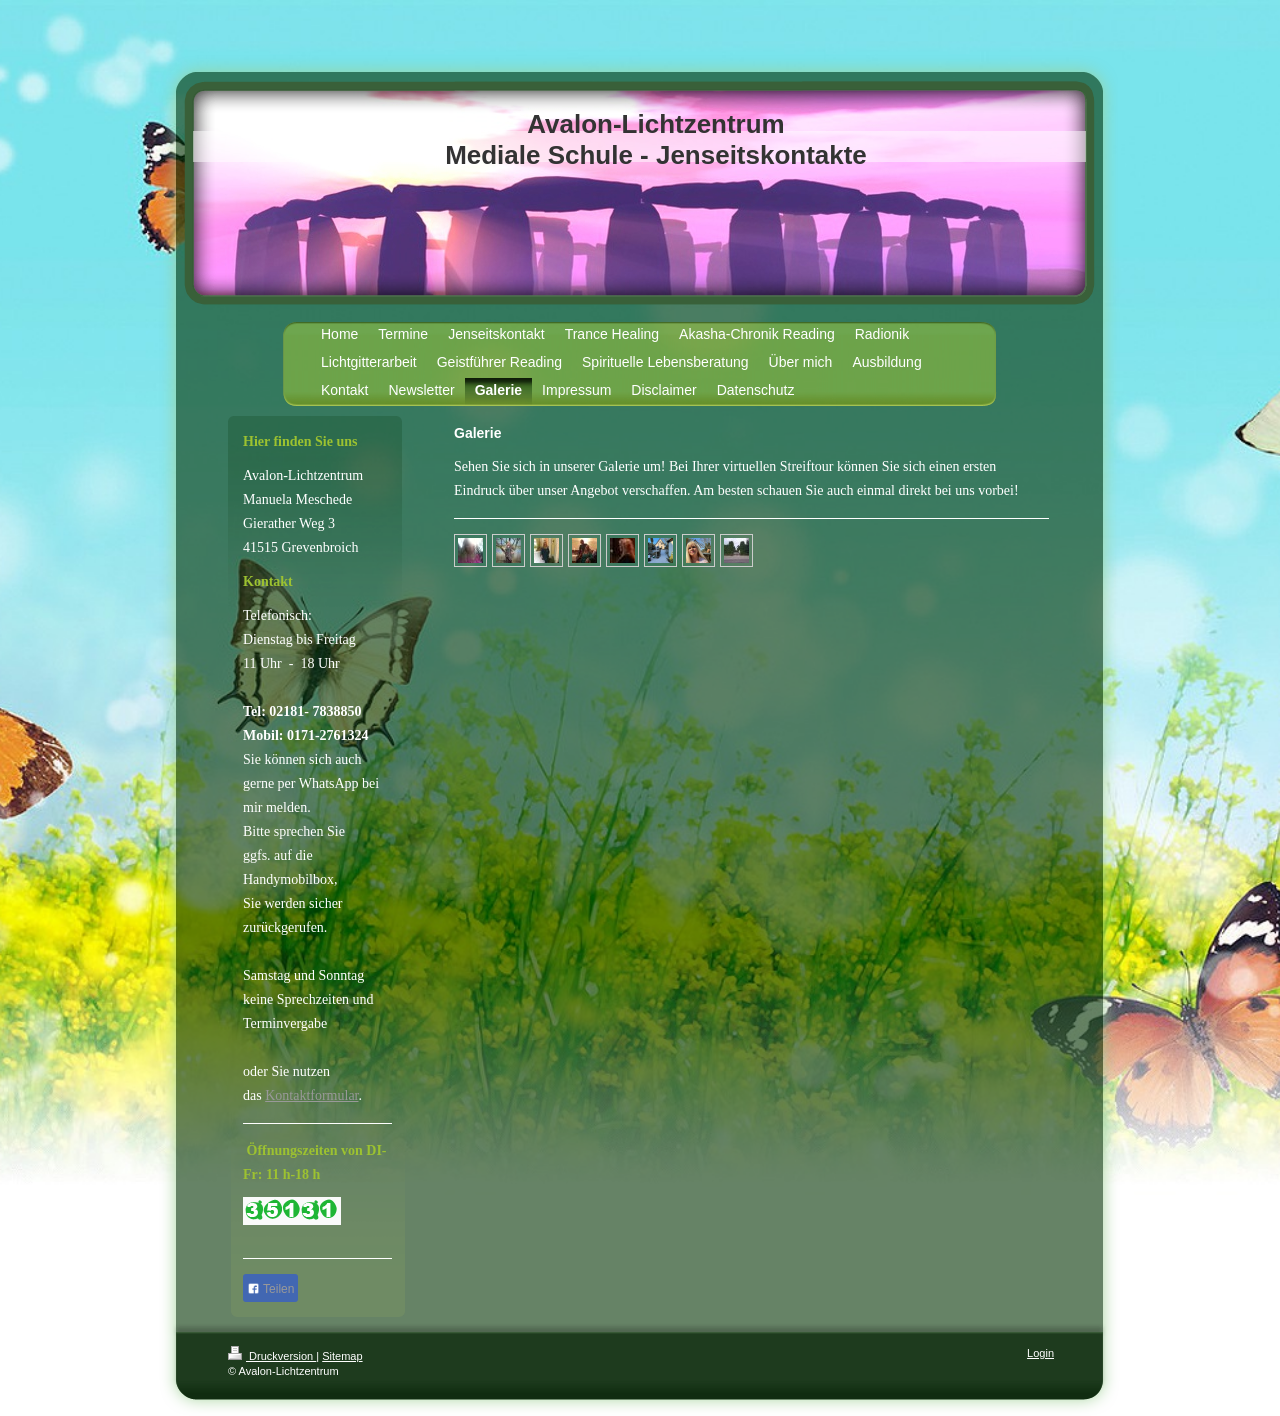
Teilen (270, 1289)
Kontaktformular (311, 1095)
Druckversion (272, 1356)
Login (1040, 1353)
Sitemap (342, 1356)
